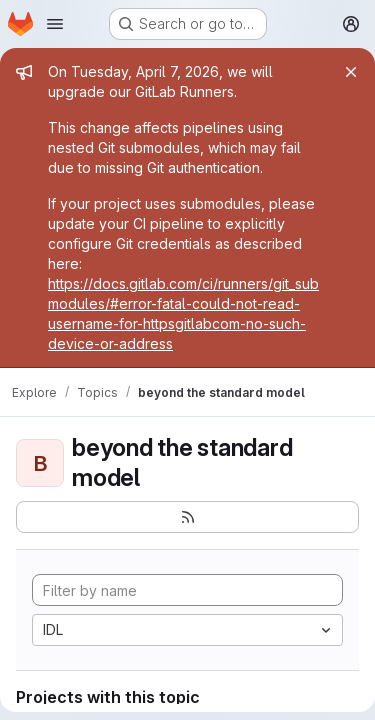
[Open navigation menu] (55, 24)
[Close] (351, 72)
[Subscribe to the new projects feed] (187, 517)
